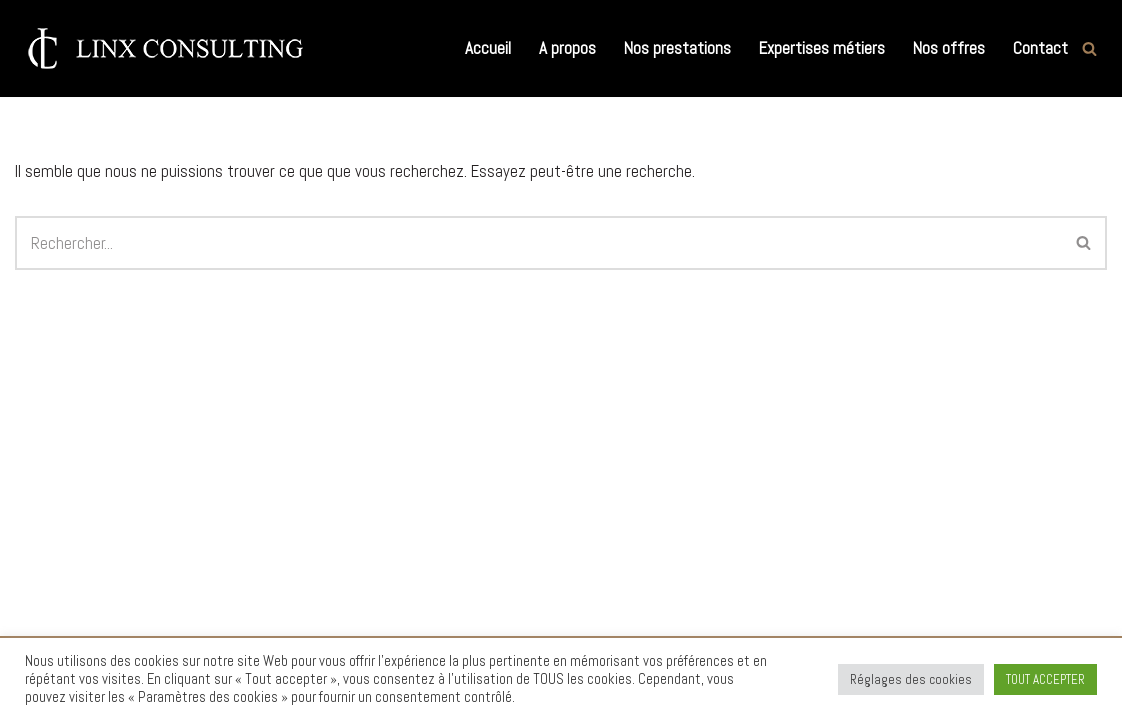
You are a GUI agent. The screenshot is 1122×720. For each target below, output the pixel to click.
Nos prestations (677, 48)
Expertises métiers (822, 48)
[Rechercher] (1089, 48)
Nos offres (949, 48)
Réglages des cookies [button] (911, 679)
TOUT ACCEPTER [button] (1045, 679)
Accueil (488, 48)
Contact (1040, 48)
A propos (567, 48)
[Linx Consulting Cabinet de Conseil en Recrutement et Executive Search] (165, 48)
